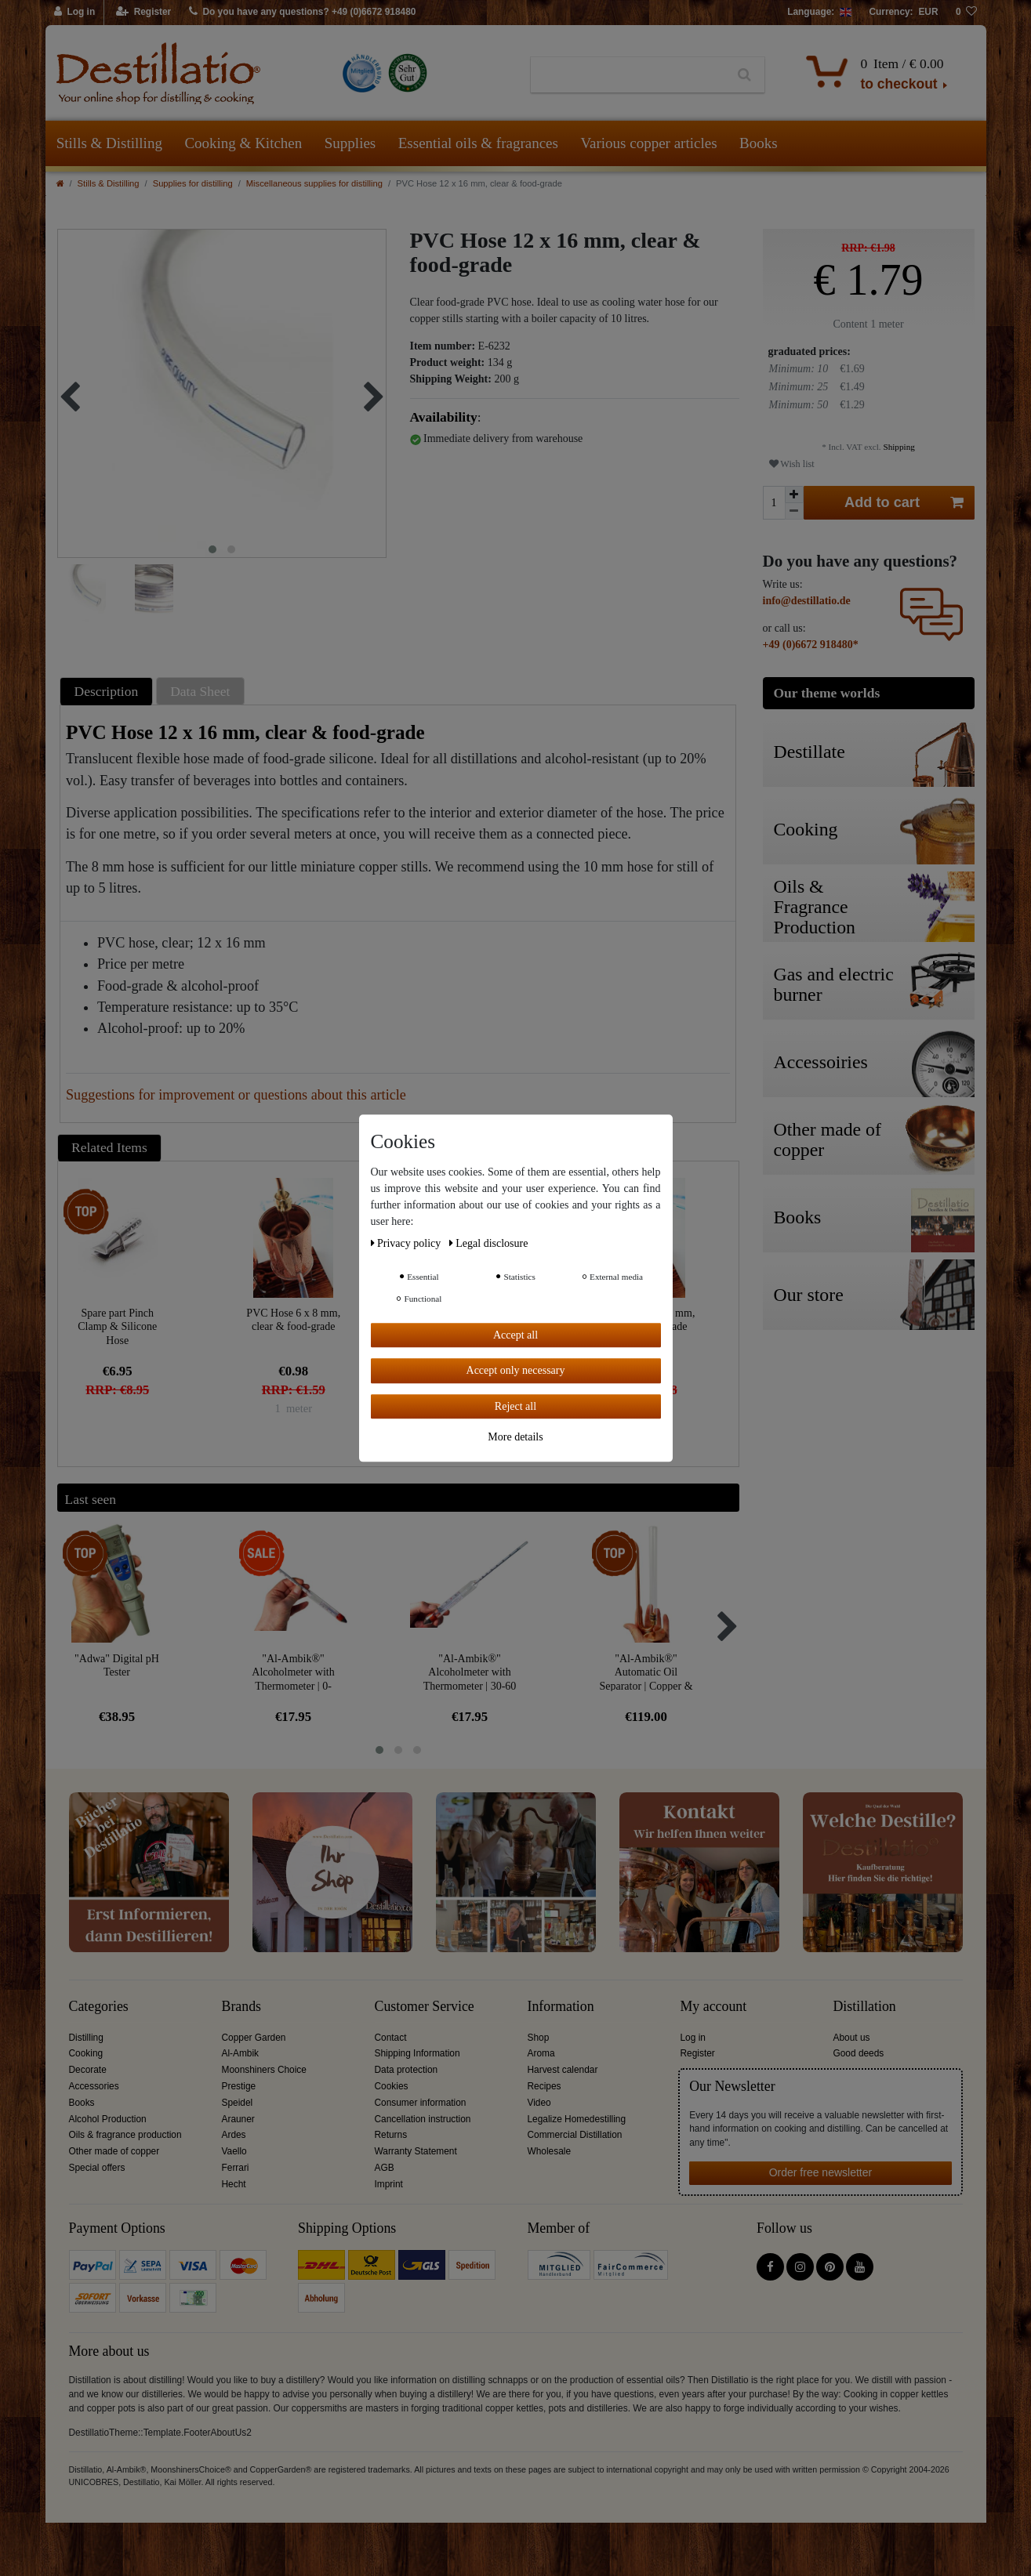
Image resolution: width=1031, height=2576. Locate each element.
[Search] (744, 75)
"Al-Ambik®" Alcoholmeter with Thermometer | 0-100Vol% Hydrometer (293, 1672)
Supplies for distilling (193, 183)
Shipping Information (417, 2053)
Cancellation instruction (423, 2119)
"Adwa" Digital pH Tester (116, 1666)
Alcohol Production (108, 2119)
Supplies (350, 143)
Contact (391, 2037)
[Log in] (75, 12)
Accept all (515, 1335)
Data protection (406, 2069)
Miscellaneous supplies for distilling (314, 183)
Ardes (234, 2134)
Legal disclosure (488, 1243)
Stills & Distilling (109, 143)
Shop (539, 2037)
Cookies (391, 2086)
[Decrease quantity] (794, 511)
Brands (242, 2006)
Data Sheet (200, 691)
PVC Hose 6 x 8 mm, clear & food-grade (293, 1320)
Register (698, 2053)
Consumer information (420, 2102)
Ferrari (235, 2167)
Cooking (86, 2053)
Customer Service (424, 2006)
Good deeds (858, 2053)
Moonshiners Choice (264, 2069)
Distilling (86, 2037)
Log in (693, 2037)
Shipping (898, 446)
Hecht (234, 2184)
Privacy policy (407, 1243)
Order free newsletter (821, 2172)
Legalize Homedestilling (577, 2119)
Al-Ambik (241, 2053)
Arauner (238, 2119)
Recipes (544, 2086)
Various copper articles (648, 143)
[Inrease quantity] (794, 494)
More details (515, 1437)
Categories (99, 2006)
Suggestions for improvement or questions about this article (236, 1095)
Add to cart (904, 503)
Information (561, 2006)
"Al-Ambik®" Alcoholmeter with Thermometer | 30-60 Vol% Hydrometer (470, 1672)
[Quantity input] (774, 503)
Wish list (792, 463)
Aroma (541, 2053)
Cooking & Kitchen (243, 143)
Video (539, 2102)
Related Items (109, 1147)
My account (714, 2006)
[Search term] (627, 75)
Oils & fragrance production (125, 2134)
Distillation (864, 2006)
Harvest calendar (563, 2069)
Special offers (97, 2167)
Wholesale (550, 2151)
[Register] (143, 12)
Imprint (389, 2184)
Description (106, 691)
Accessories (94, 2086)
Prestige (239, 2086)
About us (851, 2037)
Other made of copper (114, 2151)
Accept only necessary (515, 1370)
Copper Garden (254, 2037)
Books (758, 143)
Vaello (234, 2151)
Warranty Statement (416, 2151)
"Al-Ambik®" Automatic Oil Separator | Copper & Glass (645, 1672)
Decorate (88, 2069)
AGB (384, 2167)
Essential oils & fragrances (478, 143)
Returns (391, 2134)
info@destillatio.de (807, 601)
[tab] (108, 691)
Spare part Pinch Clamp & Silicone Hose (117, 1326)
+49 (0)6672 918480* (811, 644)
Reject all (515, 1406)
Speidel (237, 2102)
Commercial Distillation (575, 2134)
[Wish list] (966, 12)
